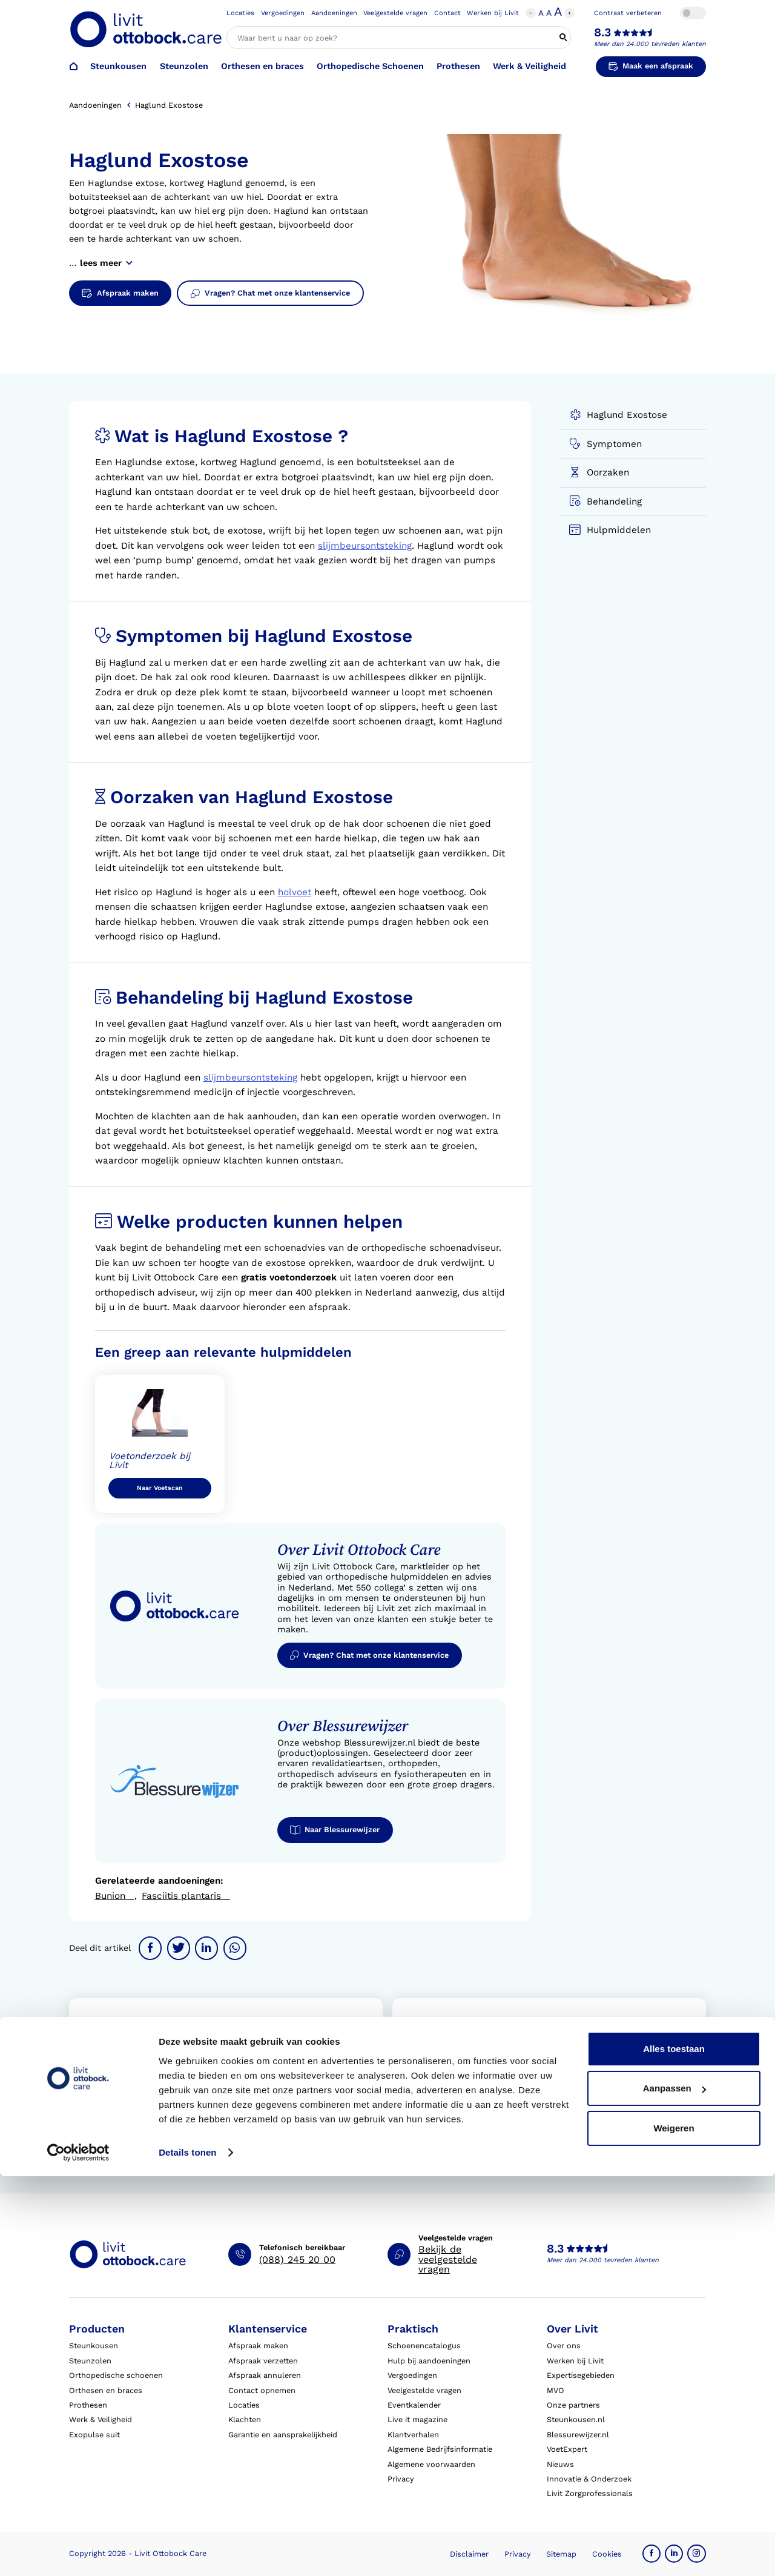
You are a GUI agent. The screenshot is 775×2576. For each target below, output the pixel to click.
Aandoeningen (334, 13)
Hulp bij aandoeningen (429, 2360)
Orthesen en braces (262, 66)
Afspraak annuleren (264, 2375)
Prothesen (458, 66)
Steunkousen (118, 66)
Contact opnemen (261, 2390)
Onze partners (573, 2404)
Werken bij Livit (493, 13)
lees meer (106, 263)
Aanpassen (674, 2488)
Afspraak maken (258, 2345)
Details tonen (187, 2552)
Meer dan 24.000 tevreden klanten (650, 44)
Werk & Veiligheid (529, 66)
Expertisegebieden (581, 2375)
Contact (447, 13)
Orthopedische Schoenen (370, 66)
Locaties (240, 13)
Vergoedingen (283, 13)
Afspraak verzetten (263, 2360)
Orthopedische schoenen (116, 2375)
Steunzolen (184, 66)
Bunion (114, 1895)
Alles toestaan (674, 2448)
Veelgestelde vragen (395, 13)
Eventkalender (414, 2404)
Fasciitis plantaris (186, 1895)
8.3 (602, 33)
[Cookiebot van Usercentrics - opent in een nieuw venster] (78, 2552)
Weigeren (673, 2528)
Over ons (564, 2345)
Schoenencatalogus (424, 2345)
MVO (555, 2390)
